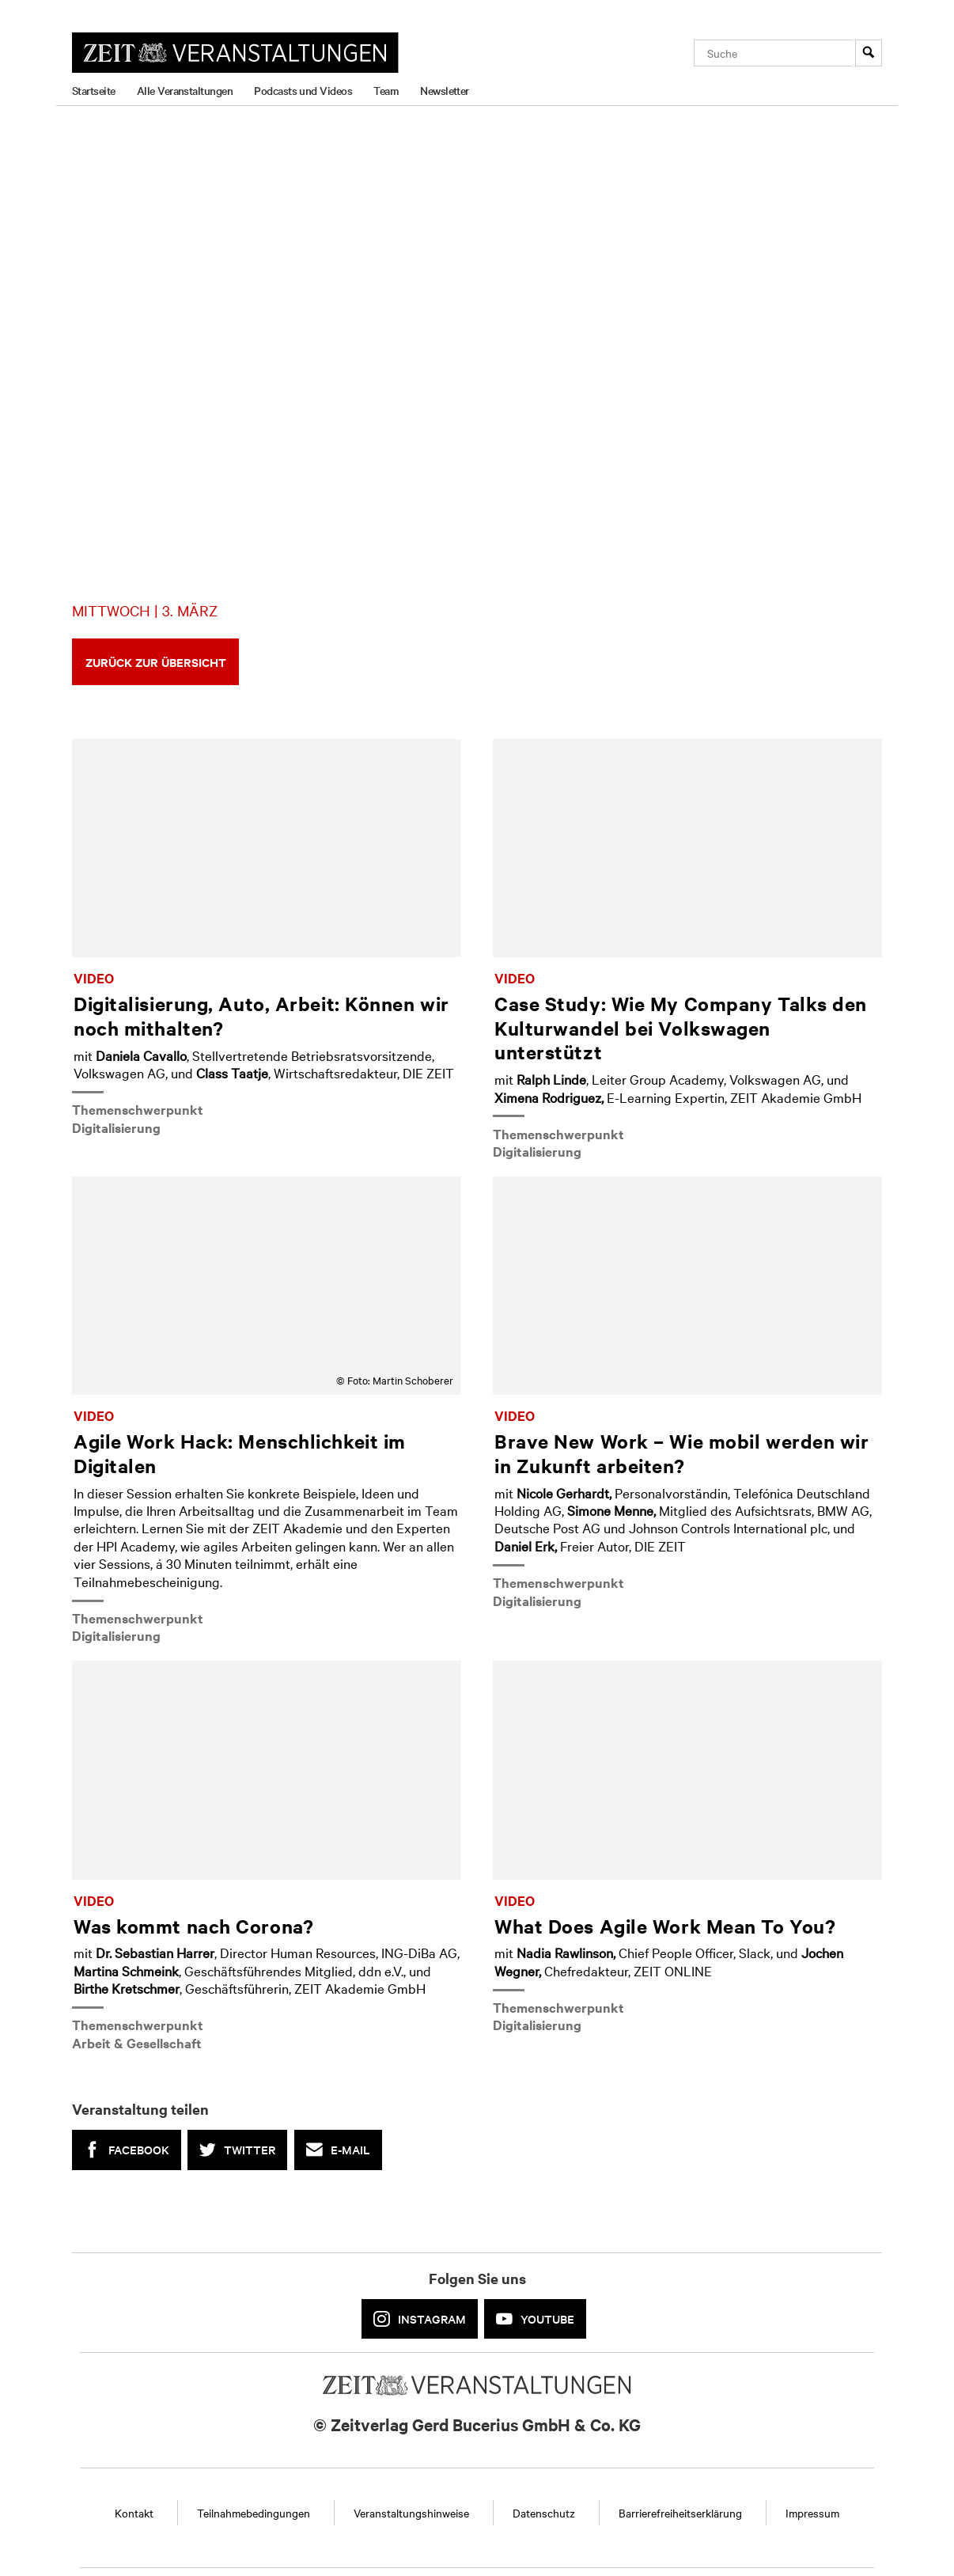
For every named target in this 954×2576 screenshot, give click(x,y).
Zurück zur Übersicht (155, 661)
